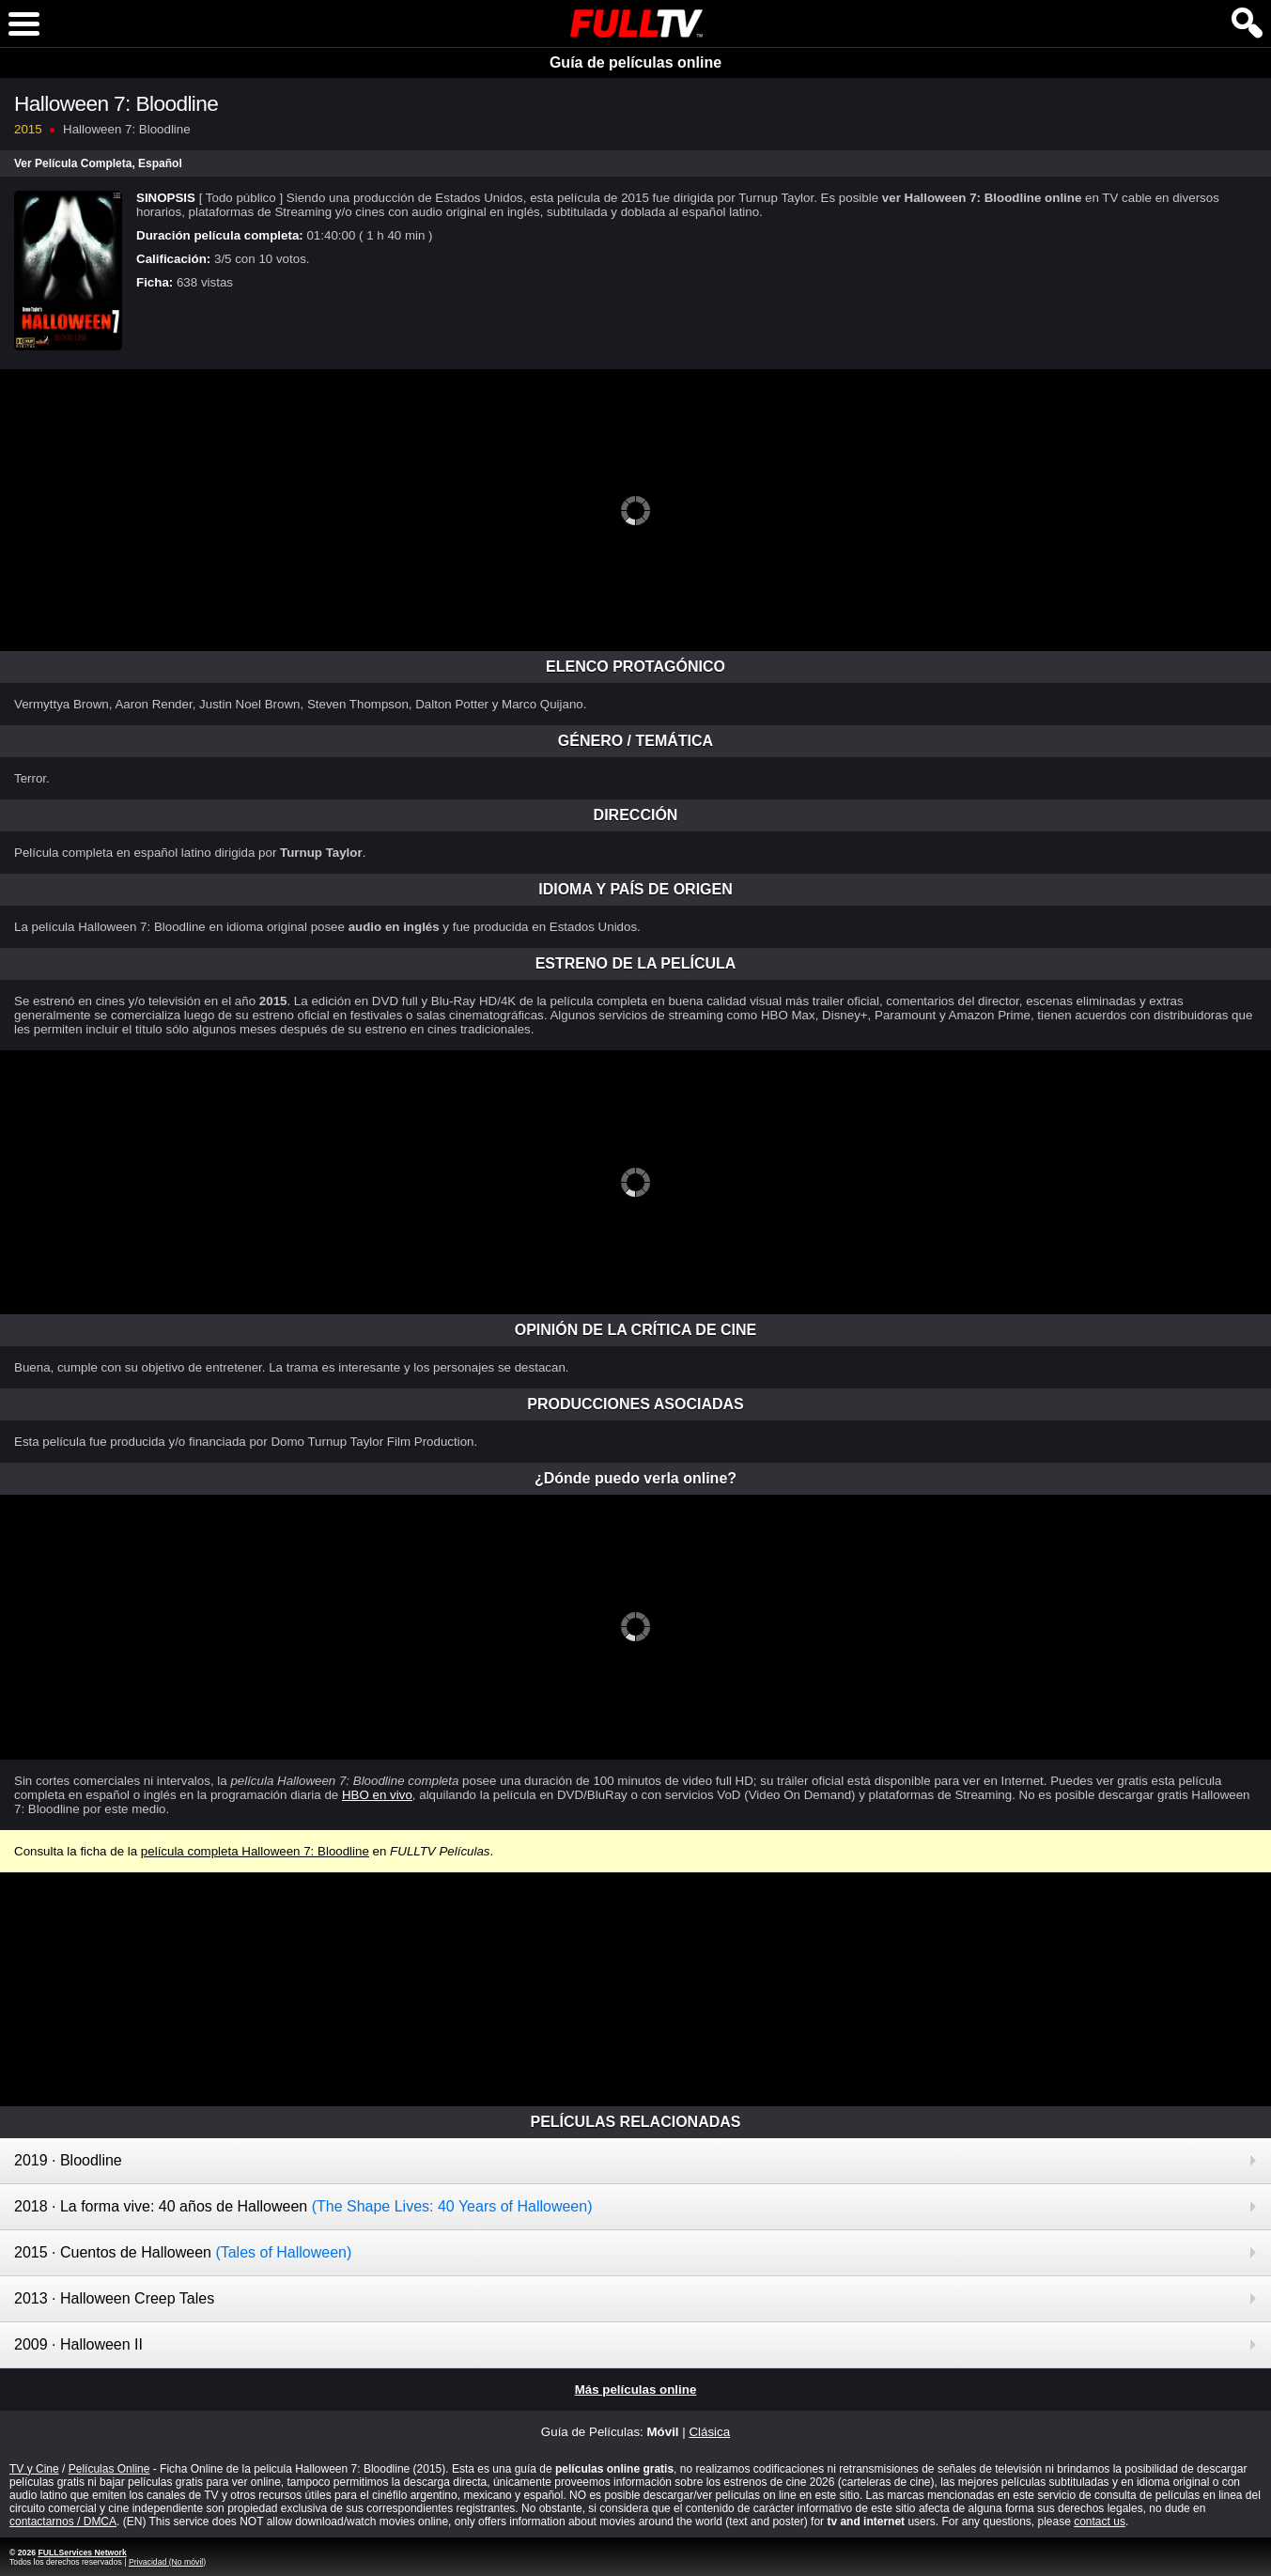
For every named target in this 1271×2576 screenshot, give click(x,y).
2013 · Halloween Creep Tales (114, 2298)
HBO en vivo (377, 1795)
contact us (1099, 2521)
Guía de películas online (635, 62)
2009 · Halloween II (78, 2344)
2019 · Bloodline (68, 2160)
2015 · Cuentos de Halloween (182, 2252)
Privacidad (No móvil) (167, 2562)
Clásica (709, 2432)
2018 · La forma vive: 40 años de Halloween (303, 2206)
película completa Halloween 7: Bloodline (255, 1851)
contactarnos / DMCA (62, 2521)
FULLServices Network (82, 2552)
